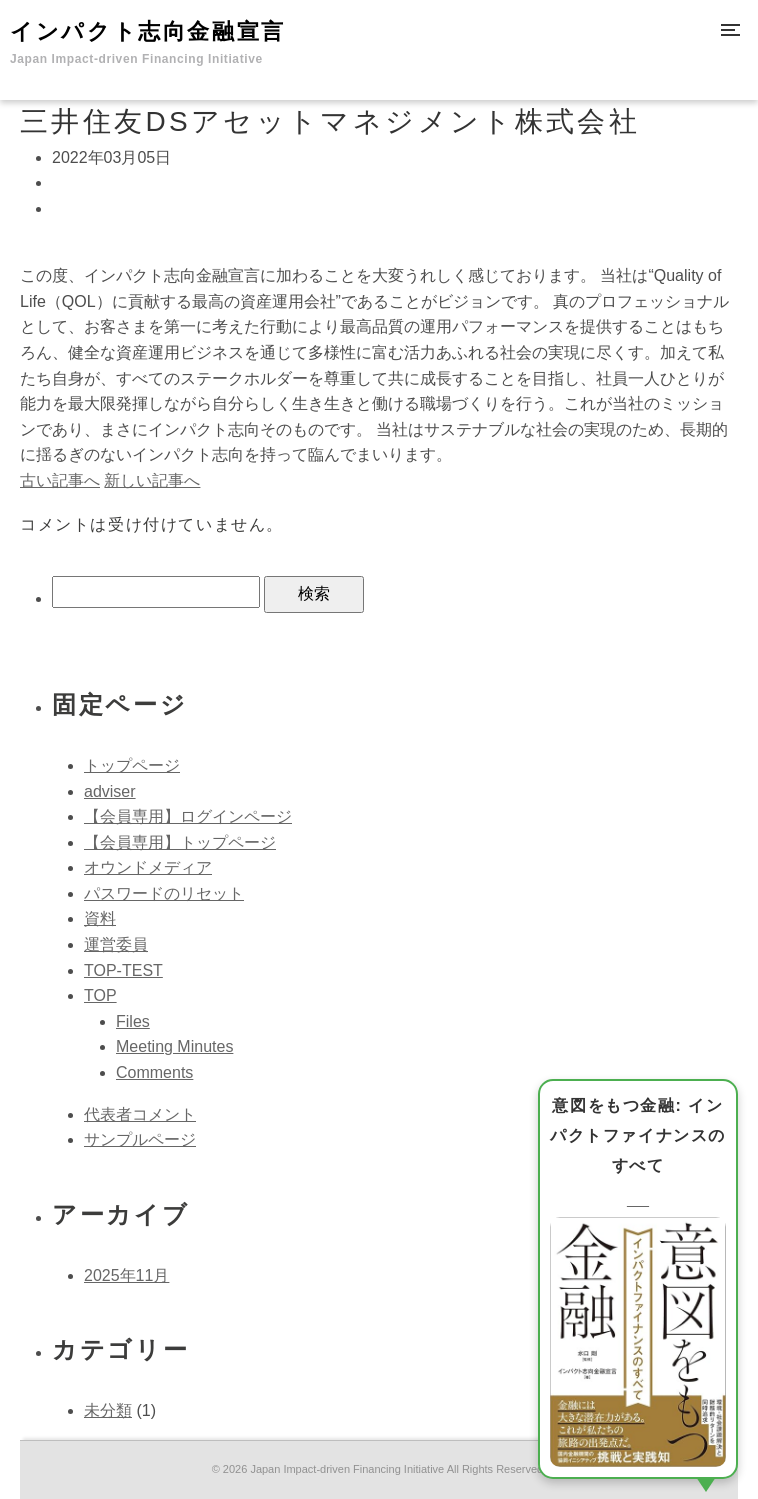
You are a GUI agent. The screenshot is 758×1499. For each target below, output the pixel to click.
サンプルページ (140, 1139)
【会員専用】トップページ (180, 842)
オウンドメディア (148, 867)
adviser (110, 791)
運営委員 (116, 944)
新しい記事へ (152, 480)
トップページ (132, 765)
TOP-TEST (123, 970)
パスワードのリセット (164, 893)
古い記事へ (60, 480)
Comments (154, 1072)
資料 (100, 918)
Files (133, 1021)
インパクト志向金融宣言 (148, 42)
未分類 (108, 1410)
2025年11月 (126, 1275)
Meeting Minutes (174, 1046)
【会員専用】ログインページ (188, 816)
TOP (100, 995)
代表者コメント (140, 1114)
